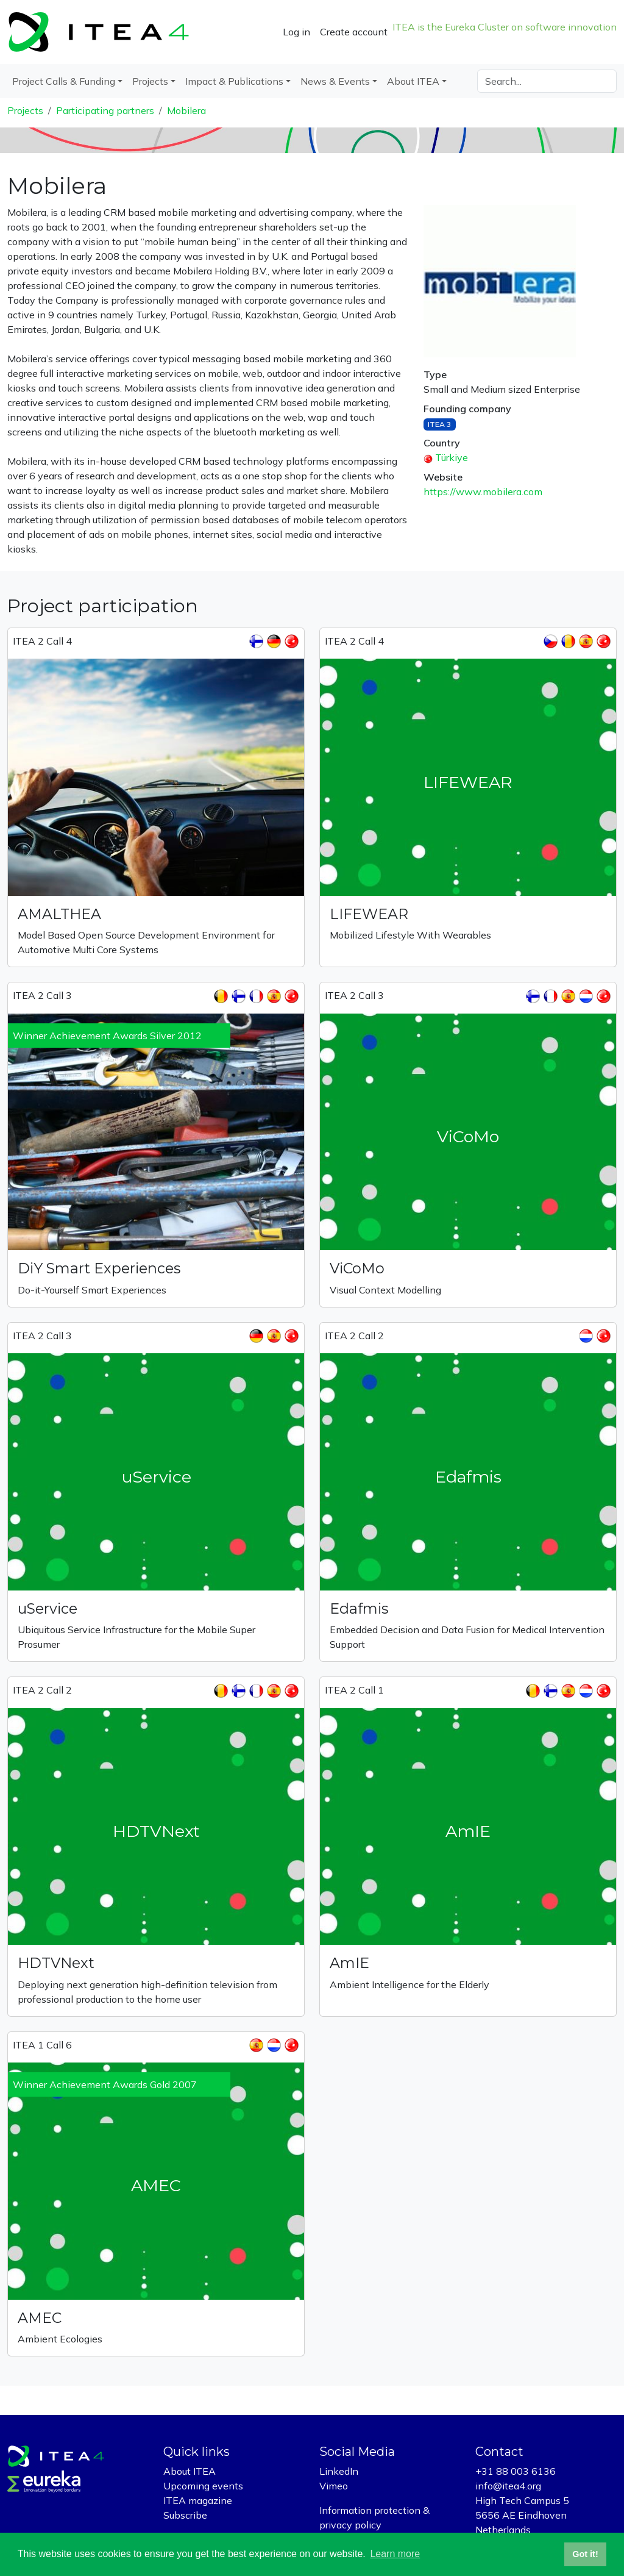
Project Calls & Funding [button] (63, 81)
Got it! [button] (585, 2554)
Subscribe (185, 2515)
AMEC (40, 2318)
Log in (296, 32)
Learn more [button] (395, 2554)
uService (47, 1608)
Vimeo (333, 2486)
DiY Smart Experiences (99, 1268)
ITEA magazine (197, 2500)
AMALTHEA (59, 914)
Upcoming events (203, 2486)
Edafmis (359, 1608)
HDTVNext (56, 1963)
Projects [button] (150, 81)
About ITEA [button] (413, 81)
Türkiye (451, 457)
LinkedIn (338, 2471)
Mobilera (186, 110)
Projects (25, 110)
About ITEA (189, 2471)
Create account (354, 32)
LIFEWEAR (369, 914)
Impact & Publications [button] (234, 81)
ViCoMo (357, 1268)
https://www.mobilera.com (483, 491)
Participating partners (105, 110)
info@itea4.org (508, 2486)
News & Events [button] (335, 81)
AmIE (349, 1963)
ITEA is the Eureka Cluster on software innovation (504, 27)
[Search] (547, 81)
